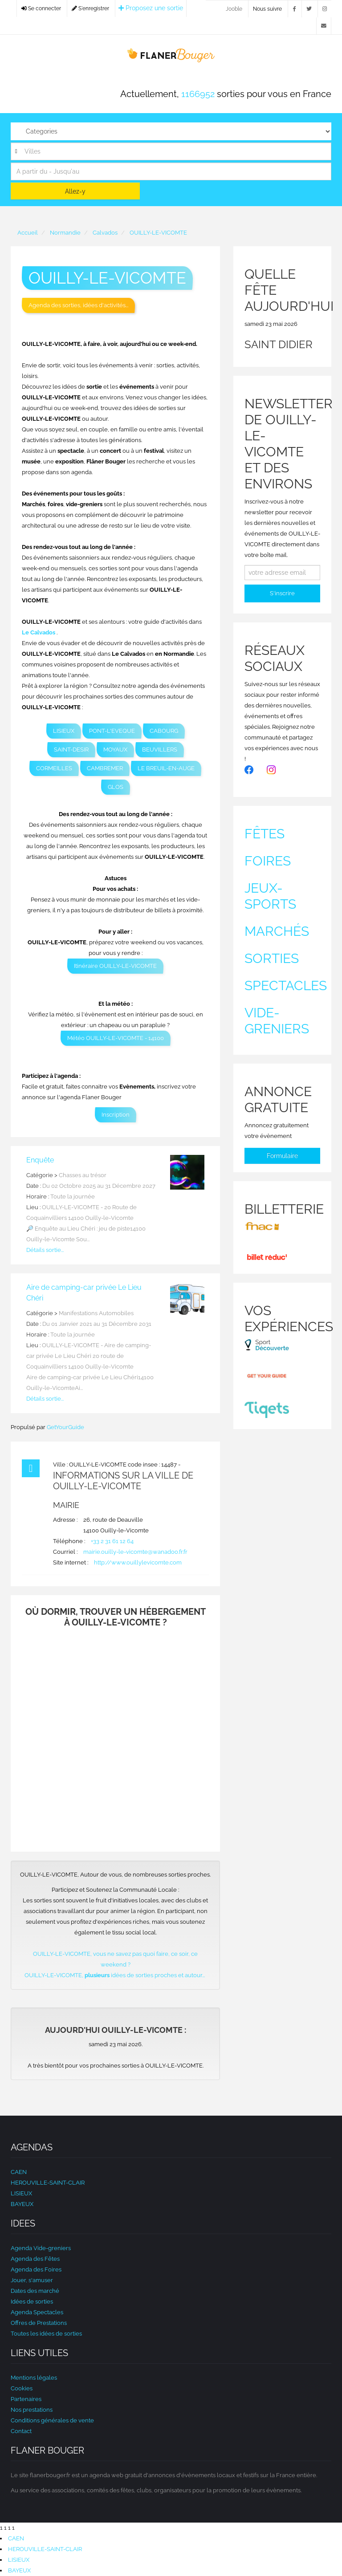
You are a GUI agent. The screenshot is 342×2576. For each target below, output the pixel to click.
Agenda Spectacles (37, 2312)
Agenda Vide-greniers (41, 2248)
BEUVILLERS (159, 749)
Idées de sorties (32, 2301)
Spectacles (285, 985)
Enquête (40, 1160)
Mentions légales (34, 2377)
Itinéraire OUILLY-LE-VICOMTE (115, 966)
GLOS (115, 787)
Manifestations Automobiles (96, 1313)
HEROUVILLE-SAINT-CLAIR (48, 2182)
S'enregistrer (90, 8)
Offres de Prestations (39, 2323)
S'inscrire (282, 593)
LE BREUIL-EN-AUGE (166, 768)
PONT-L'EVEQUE (112, 730)
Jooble (234, 9)
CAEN (19, 2172)
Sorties (271, 958)
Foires (267, 861)
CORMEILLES (54, 768)
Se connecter (41, 8)
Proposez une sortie (150, 8)
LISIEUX (63, 730)
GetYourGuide (65, 1427)
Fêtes (264, 833)
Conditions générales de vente (52, 2420)
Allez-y (75, 191)
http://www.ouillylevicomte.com (138, 1562)
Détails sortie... (45, 1250)
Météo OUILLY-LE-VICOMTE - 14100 (115, 1038)
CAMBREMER (105, 768)
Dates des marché (35, 2291)
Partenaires (26, 2399)
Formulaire (282, 1155)
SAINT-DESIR (71, 749)
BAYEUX (22, 2204)
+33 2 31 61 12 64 (112, 1541)
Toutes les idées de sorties (46, 2333)
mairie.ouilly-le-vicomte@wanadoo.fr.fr (135, 1551)
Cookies (22, 2388)
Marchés (276, 931)
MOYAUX (115, 749)
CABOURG (164, 730)
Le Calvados (38, 632)
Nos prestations (32, 2409)
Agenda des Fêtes (35, 2258)
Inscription (116, 1114)
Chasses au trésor (82, 1175)
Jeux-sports (270, 896)
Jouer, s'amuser (32, 2280)
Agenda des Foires (36, 2269)
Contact (21, 2431)
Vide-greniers (276, 1020)
